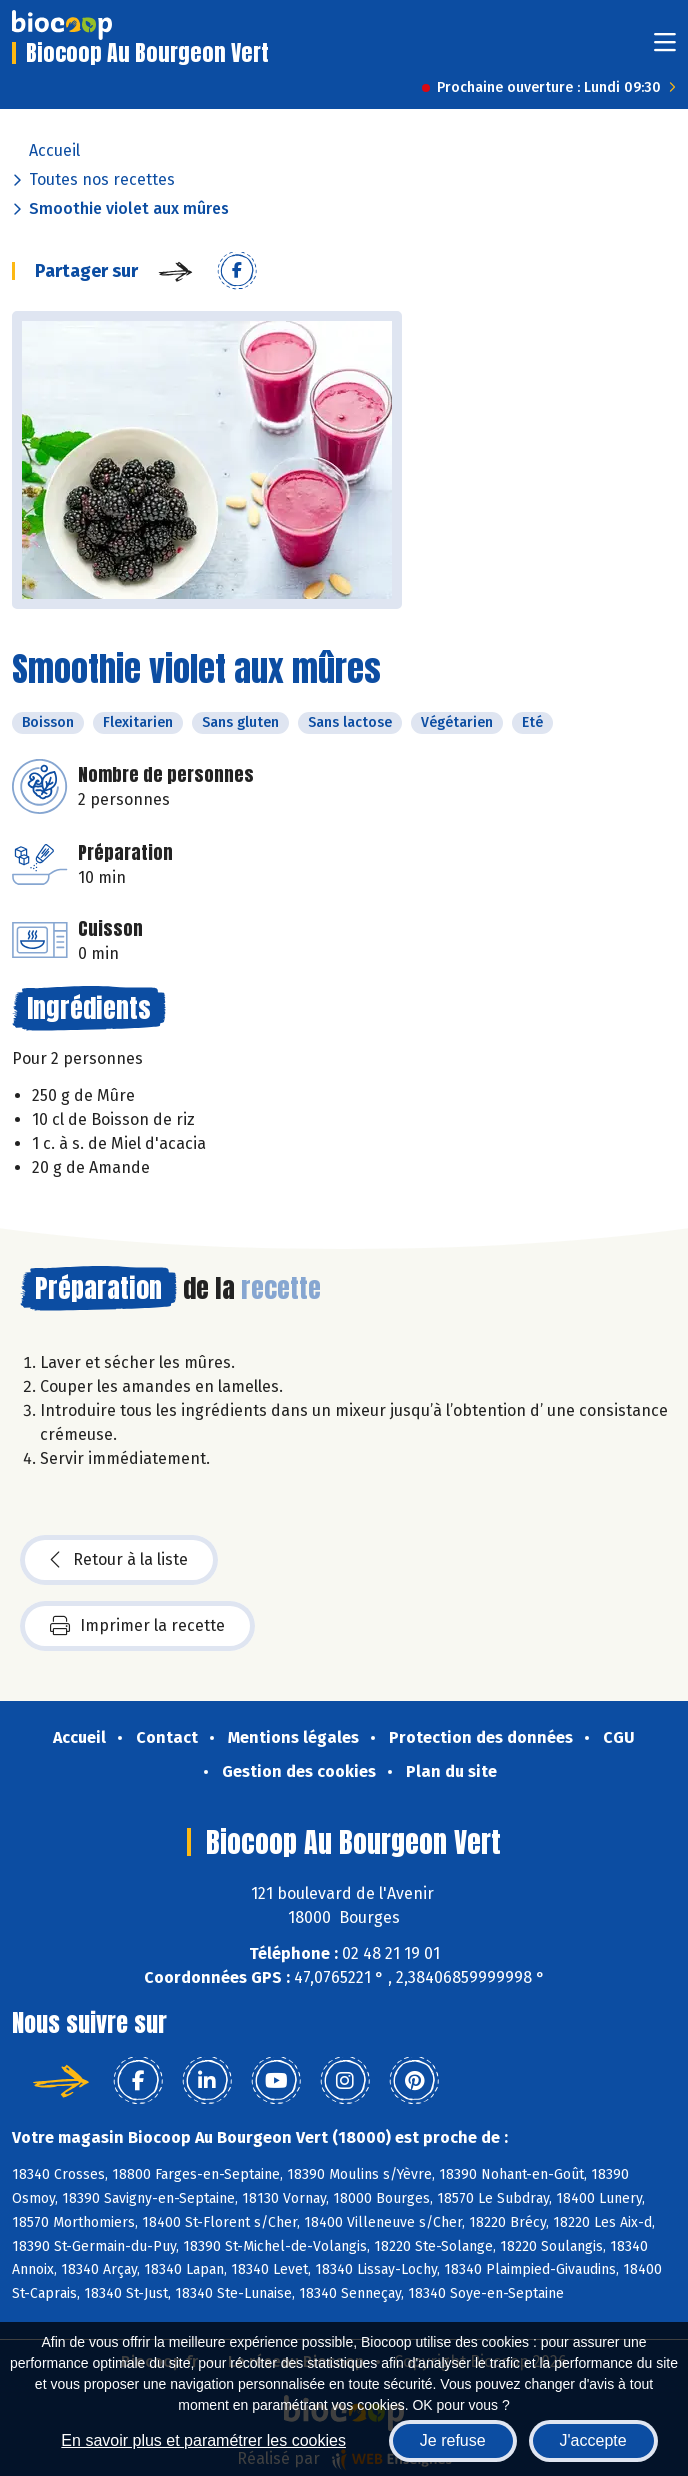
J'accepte (593, 2440)
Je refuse (453, 2440)
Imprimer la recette (137, 1626)
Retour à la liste (119, 1560)
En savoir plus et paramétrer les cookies (203, 2440)
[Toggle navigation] (665, 48)
